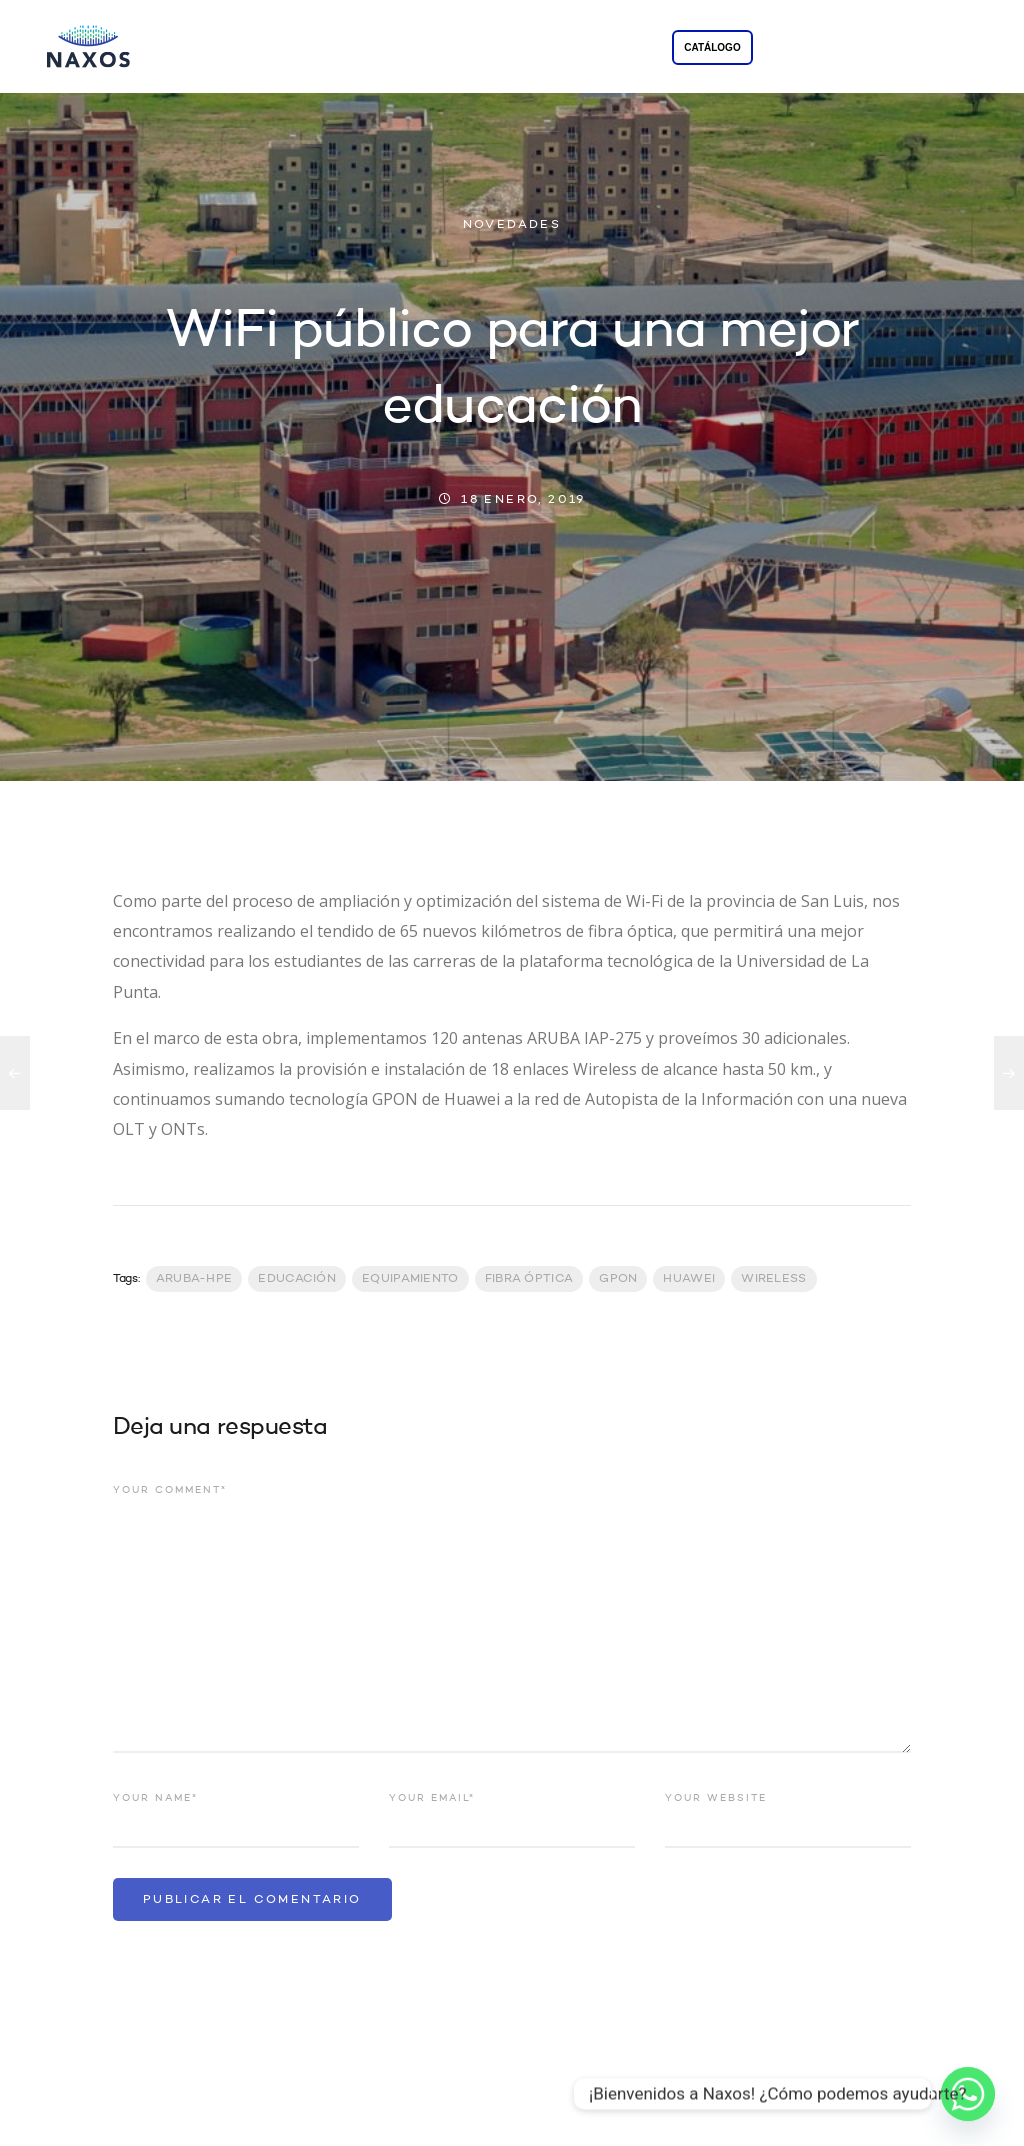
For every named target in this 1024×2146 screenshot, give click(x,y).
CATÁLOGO (712, 47)
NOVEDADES (512, 225)
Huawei (689, 1279)
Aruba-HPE (194, 1279)
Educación (297, 1279)
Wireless (773, 1279)
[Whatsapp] (968, 2094)
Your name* (155, 1798)
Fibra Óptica (529, 1279)
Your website (716, 1798)
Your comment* (170, 1490)
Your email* (432, 1798)
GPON (618, 1279)
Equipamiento (410, 1279)
